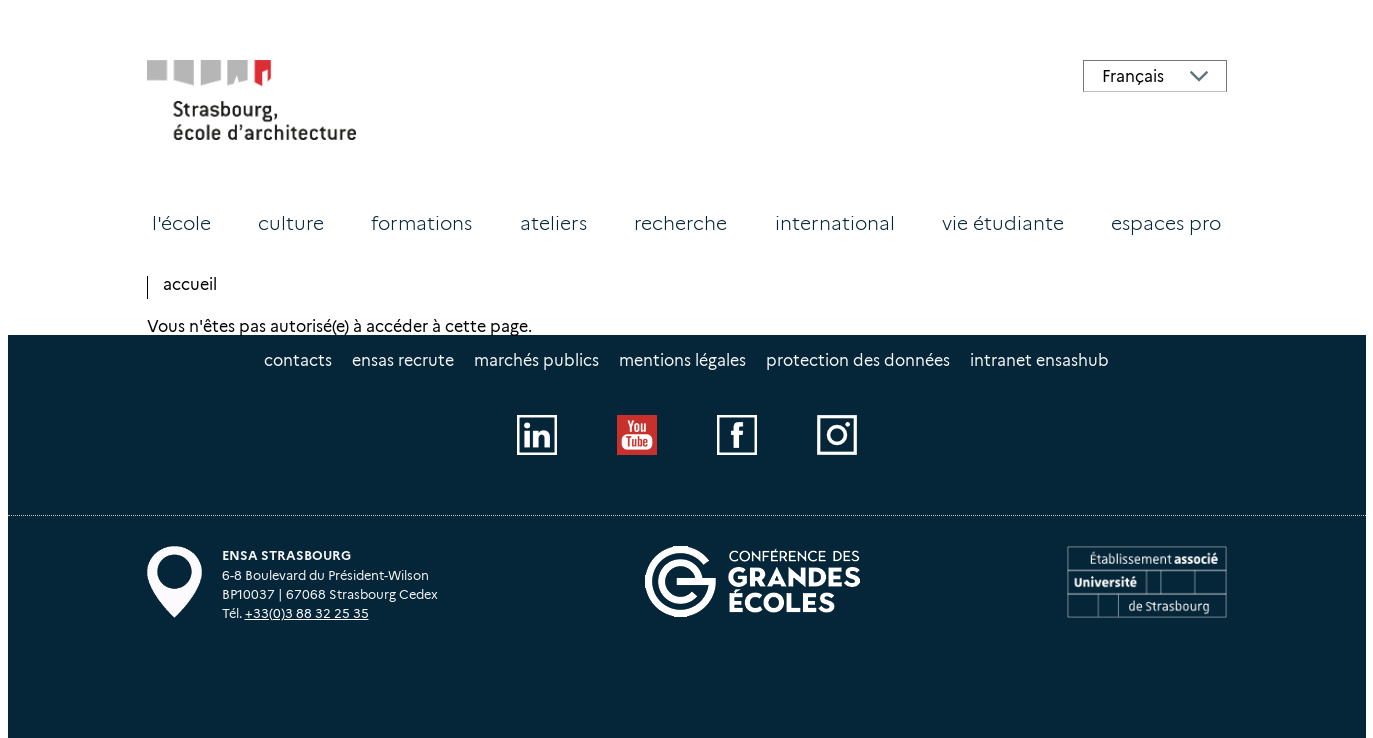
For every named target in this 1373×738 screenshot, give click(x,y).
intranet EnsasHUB (1039, 360)
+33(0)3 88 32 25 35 (307, 613)
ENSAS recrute (403, 360)
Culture (291, 223)
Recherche (680, 223)
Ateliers (553, 223)
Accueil (190, 284)
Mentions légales (682, 360)
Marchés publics (536, 360)
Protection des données (858, 360)
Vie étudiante (1003, 223)
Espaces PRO (1166, 223)
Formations (421, 223)
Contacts (298, 360)
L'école (181, 223)
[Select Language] (1155, 76)
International (835, 223)
